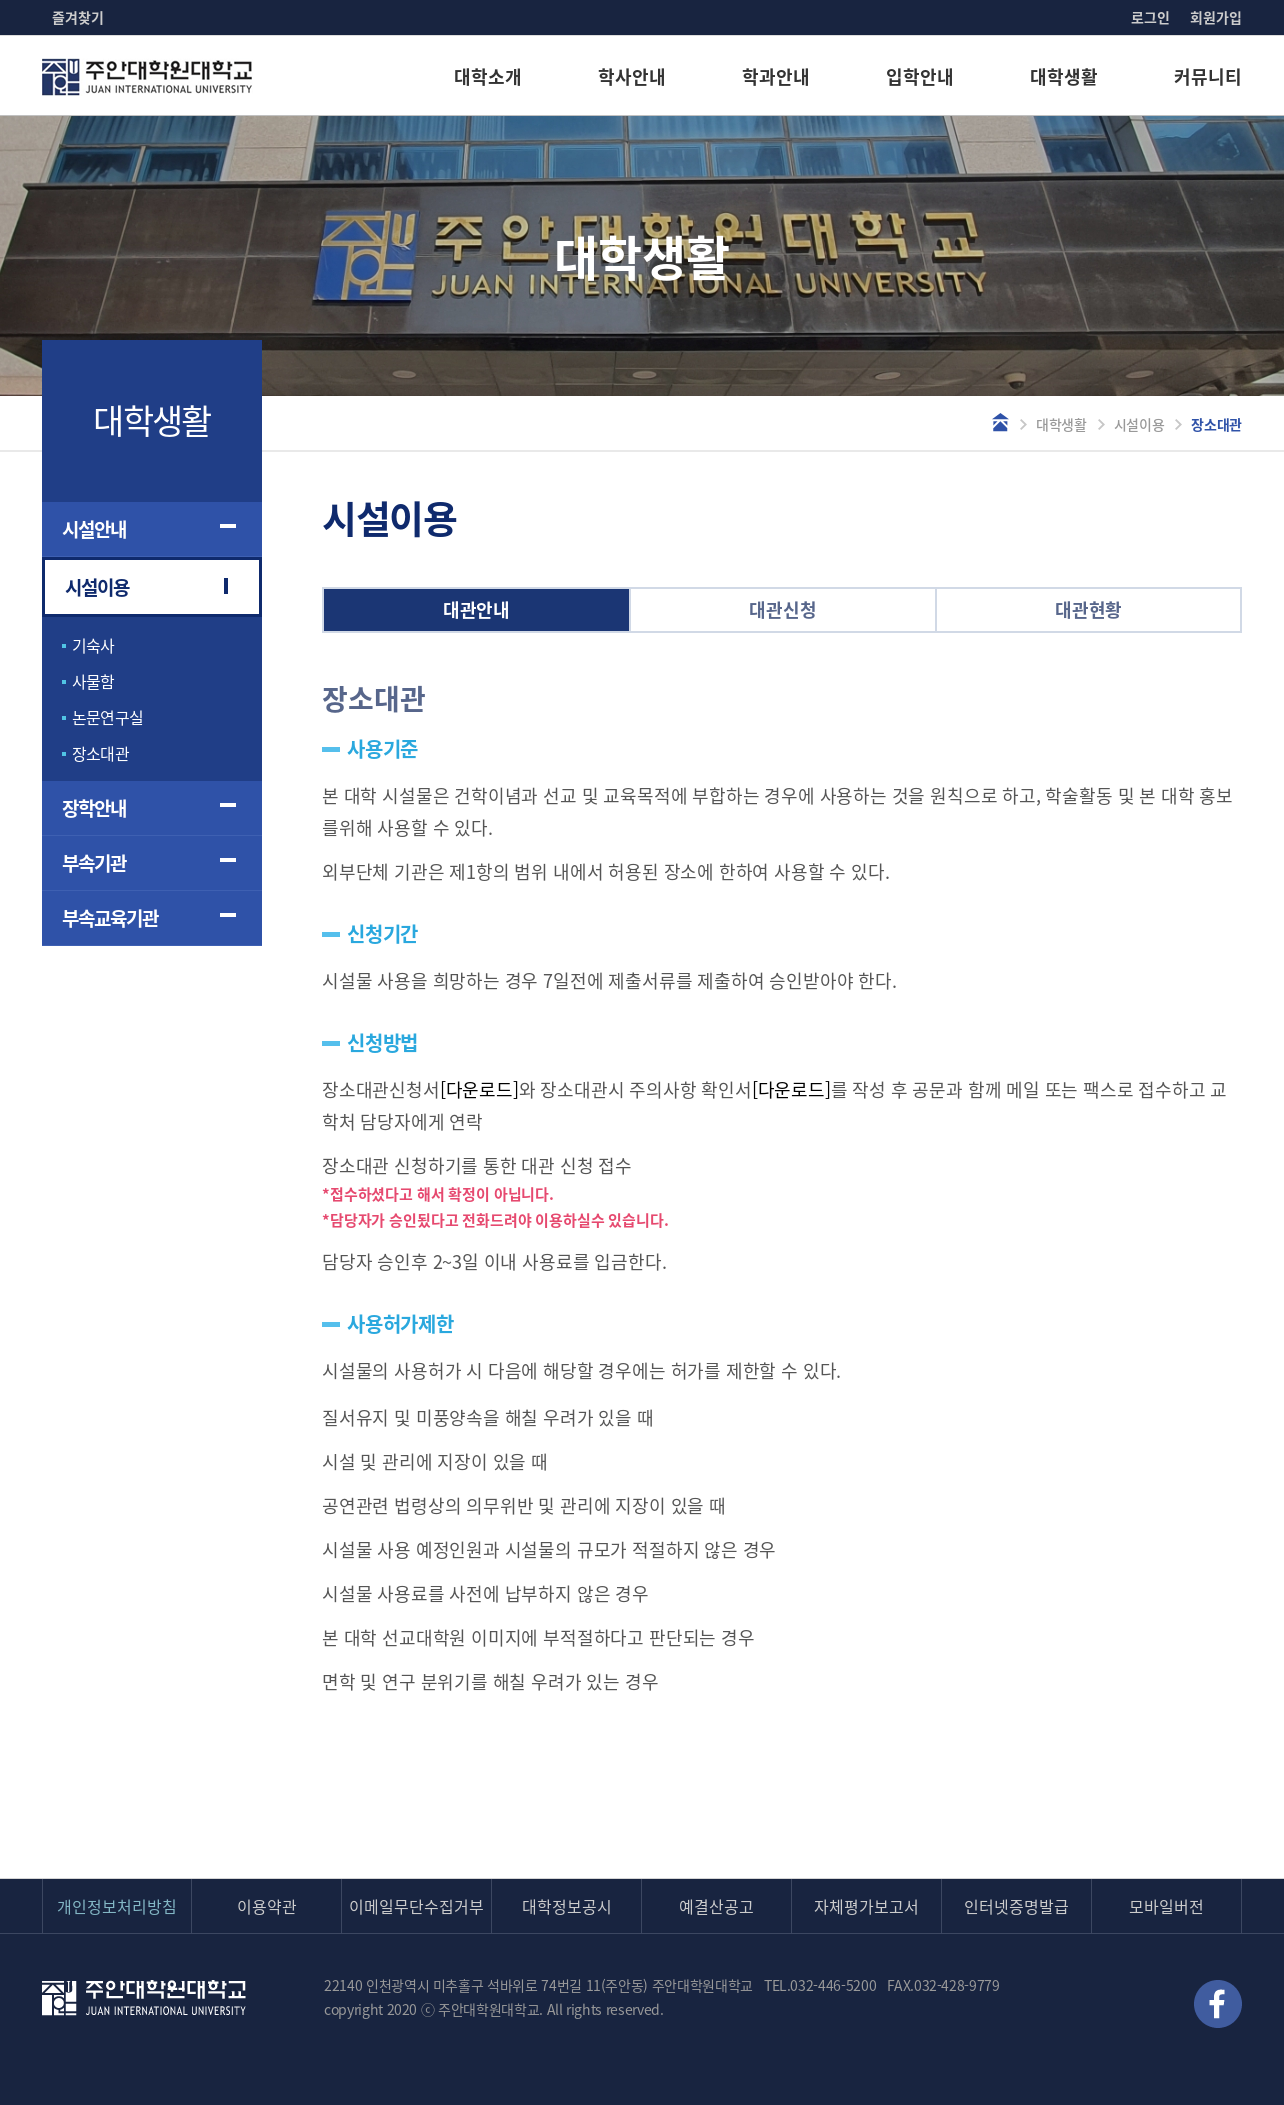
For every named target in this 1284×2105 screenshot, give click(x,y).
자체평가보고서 (866, 1906)
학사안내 (632, 76)
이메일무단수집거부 (416, 1906)
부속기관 (94, 863)
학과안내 (776, 76)
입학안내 (920, 76)
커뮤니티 (1208, 76)
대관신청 (782, 609)
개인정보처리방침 (117, 1906)
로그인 (1150, 17)
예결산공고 (716, 1906)
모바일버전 (1166, 1906)
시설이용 (1139, 424)
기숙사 (93, 645)
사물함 (93, 681)
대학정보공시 (567, 1906)
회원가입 (1216, 17)
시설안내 (94, 529)
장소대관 (100, 753)
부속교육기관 (110, 918)
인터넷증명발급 (1016, 1906)
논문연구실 (107, 717)
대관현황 (1088, 609)
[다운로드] (479, 1089)
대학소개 (488, 76)
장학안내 (94, 808)
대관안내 (476, 609)
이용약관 (267, 1906)
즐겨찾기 (78, 17)
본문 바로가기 (0, 0)
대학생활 (1064, 76)
